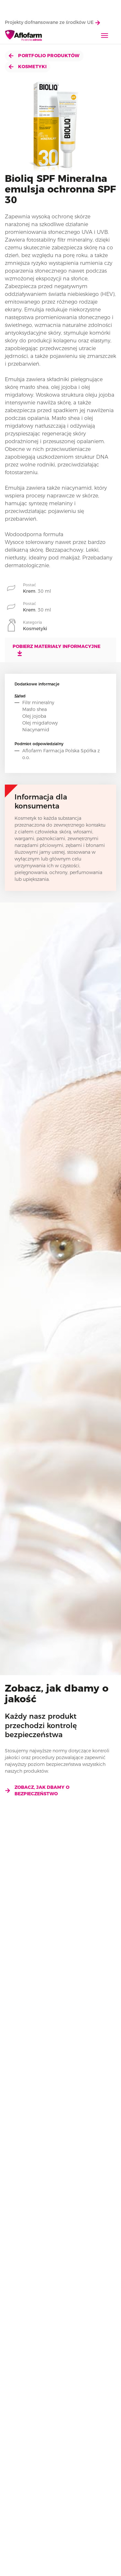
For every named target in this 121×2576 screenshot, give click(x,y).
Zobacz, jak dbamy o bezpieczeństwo (37, 1790)
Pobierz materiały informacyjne (56, 649)
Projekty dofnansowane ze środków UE (52, 22)
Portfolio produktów (44, 55)
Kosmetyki (27, 66)
